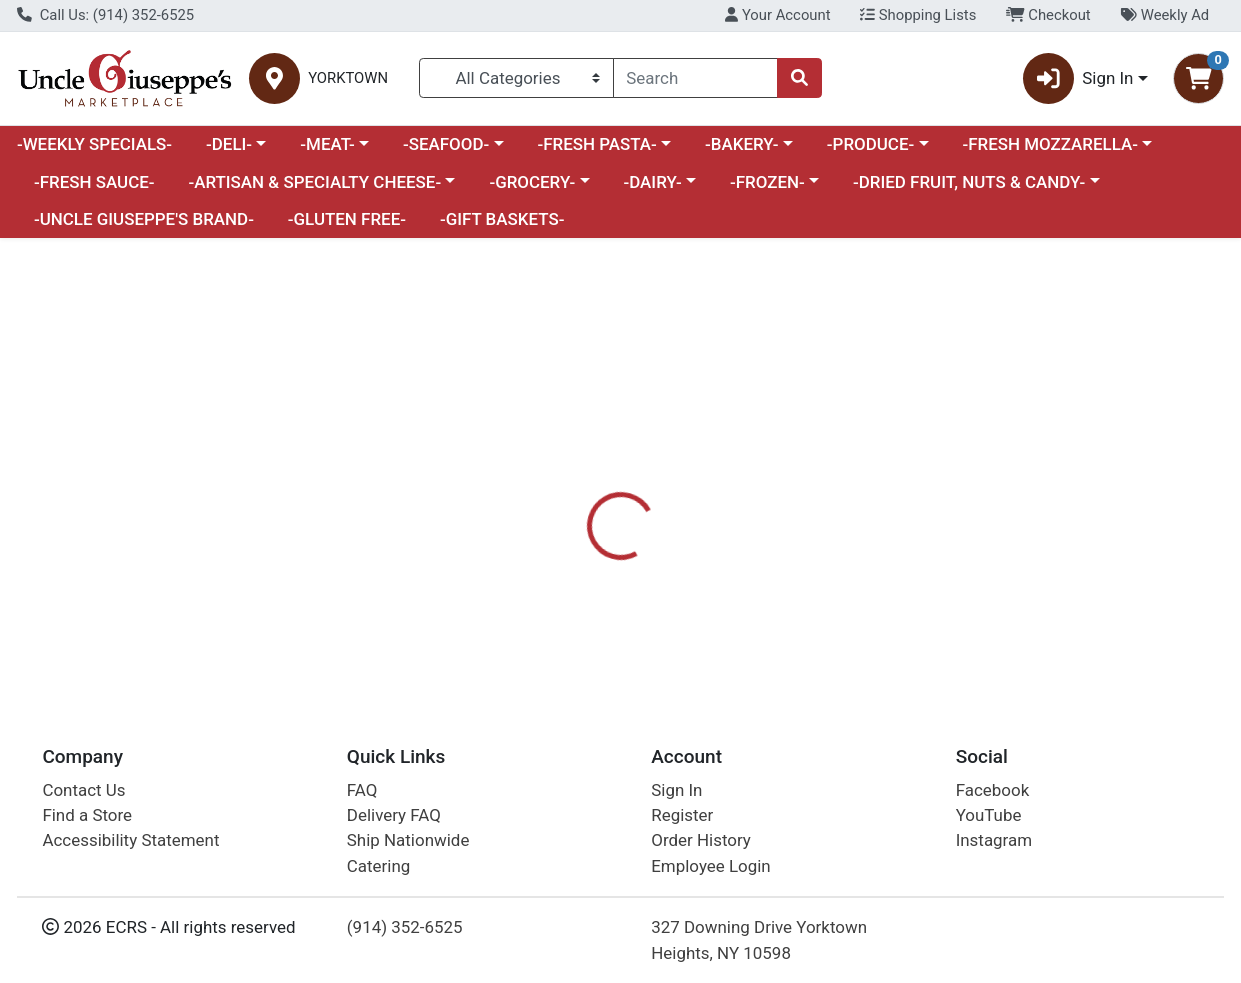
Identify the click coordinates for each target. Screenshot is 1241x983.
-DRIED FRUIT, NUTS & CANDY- (969, 182)
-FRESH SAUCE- (94, 182)
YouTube (989, 815)
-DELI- (229, 144)
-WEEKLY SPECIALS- (94, 144)
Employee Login (710, 866)
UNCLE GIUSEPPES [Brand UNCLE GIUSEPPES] (794, 589)
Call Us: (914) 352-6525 (105, 15)
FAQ (362, 790)
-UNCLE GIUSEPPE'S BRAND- (144, 219)
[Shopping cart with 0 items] (1198, 78)
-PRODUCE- (870, 144)
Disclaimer (762, 510)
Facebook (993, 790)
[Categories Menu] (516, 78)
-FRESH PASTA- (596, 144)
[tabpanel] (879, 598)
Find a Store (87, 815)
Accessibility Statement (130, 841)
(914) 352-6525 (405, 927)
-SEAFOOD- (446, 144)
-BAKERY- (742, 144)
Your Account (777, 15)
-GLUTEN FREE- (347, 219)
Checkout (1048, 15)
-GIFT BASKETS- (502, 219)
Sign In (676, 790)
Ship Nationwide (408, 841)
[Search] (696, 78)
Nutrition (661, 510)
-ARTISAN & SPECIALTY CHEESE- (314, 182)
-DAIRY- (652, 182)
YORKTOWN (348, 78)
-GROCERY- (532, 182)
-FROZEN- (767, 182)
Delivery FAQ (394, 815)
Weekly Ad (1164, 15)
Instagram (994, 841)
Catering (378, 866)
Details (573, 510)
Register (682, 815)
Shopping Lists (918, 15)
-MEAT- (327, 144)
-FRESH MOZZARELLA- (1050, 144)
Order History (701, 841)
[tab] (573, 509)
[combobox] (696, 78)
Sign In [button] (1078, 78)
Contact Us (83, 790)
